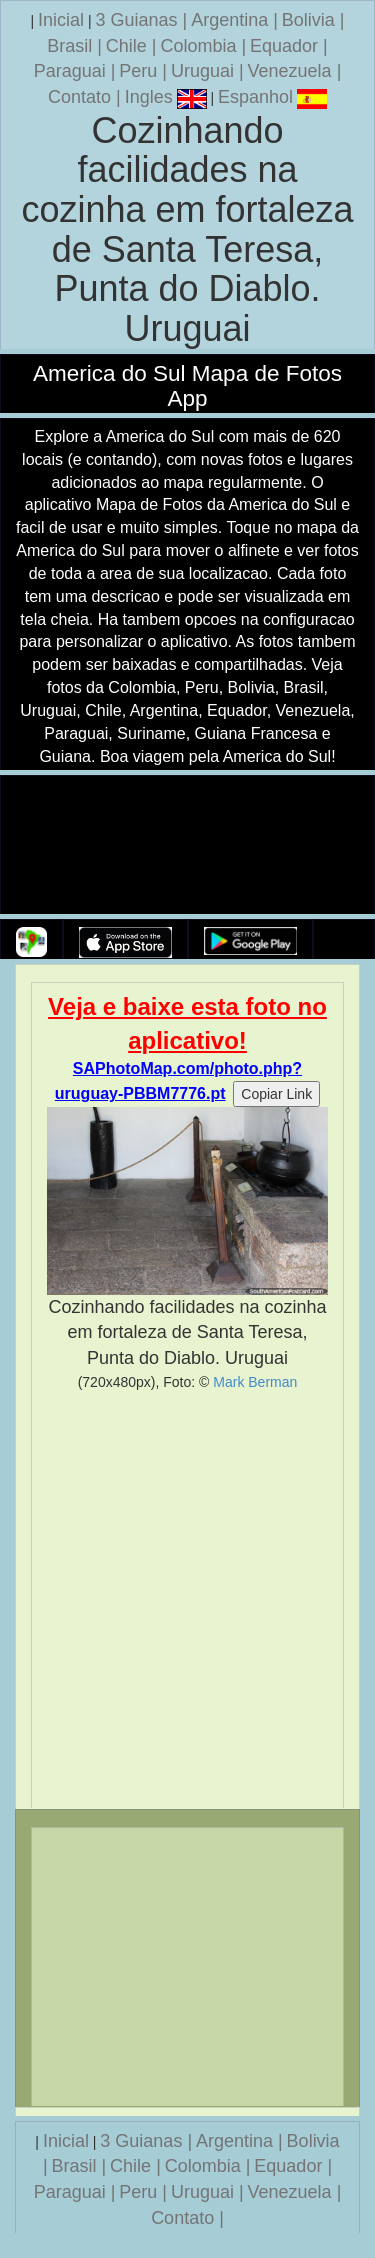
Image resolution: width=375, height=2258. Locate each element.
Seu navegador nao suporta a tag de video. (188, 845)
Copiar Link (276, 1094)
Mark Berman (255, 1382)
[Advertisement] (187, 1599)
